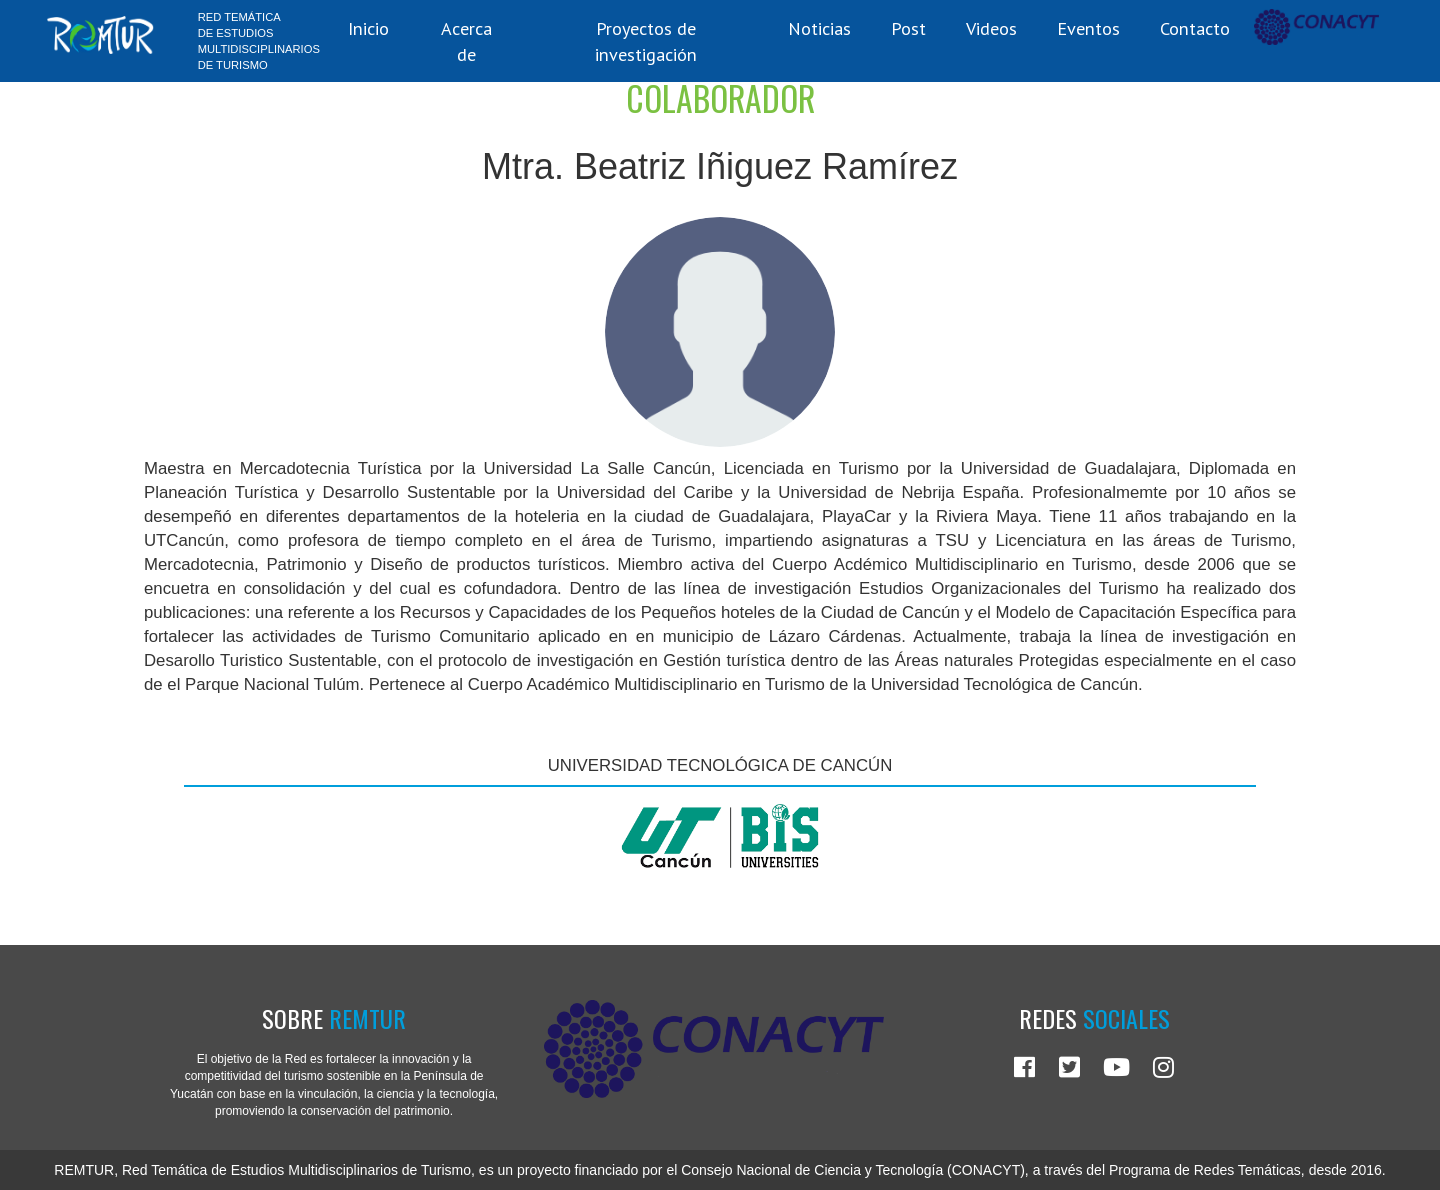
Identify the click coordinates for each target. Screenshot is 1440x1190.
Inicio (368, 28)
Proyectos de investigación (646, 41)
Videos (991, 28)
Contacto (1195, 28)
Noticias (819, 28)
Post (908, 28)
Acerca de (466, 41)
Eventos (1088, 28)
